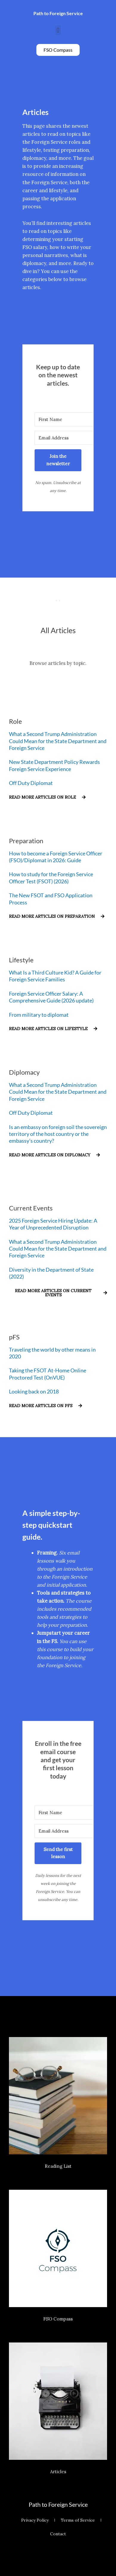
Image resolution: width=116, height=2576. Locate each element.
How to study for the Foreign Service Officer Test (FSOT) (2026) (51, 877)
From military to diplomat (39, 1014)
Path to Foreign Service (58, 2504)
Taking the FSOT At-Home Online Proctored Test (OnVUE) (47, 1373)
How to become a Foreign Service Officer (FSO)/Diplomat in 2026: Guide (55, 856)
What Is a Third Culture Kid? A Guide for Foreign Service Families (55, 976)
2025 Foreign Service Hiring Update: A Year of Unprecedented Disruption (53, 1224)
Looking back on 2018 (34, 1391)
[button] (58, 30)
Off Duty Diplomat (31, 783)
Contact (58, 2533)
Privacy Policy (35, 2520)
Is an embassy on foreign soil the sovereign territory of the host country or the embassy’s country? (58, 1134)
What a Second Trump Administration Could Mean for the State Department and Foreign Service (57, 741)
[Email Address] (67, 438)
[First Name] (67, 419)
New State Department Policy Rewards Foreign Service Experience (54, 765)
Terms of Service (78, 2520)
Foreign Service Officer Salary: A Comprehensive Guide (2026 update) (51, 997)
